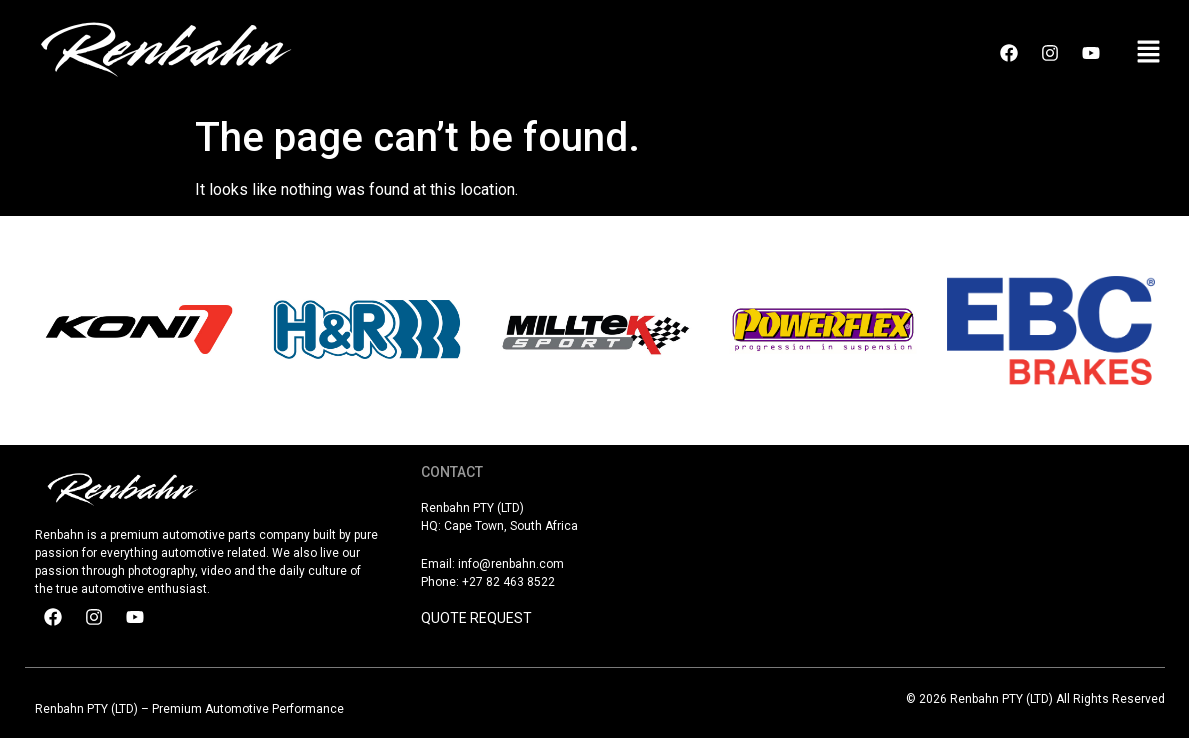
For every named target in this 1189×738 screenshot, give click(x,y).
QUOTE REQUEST (476, 618)
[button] (1149, 53)
